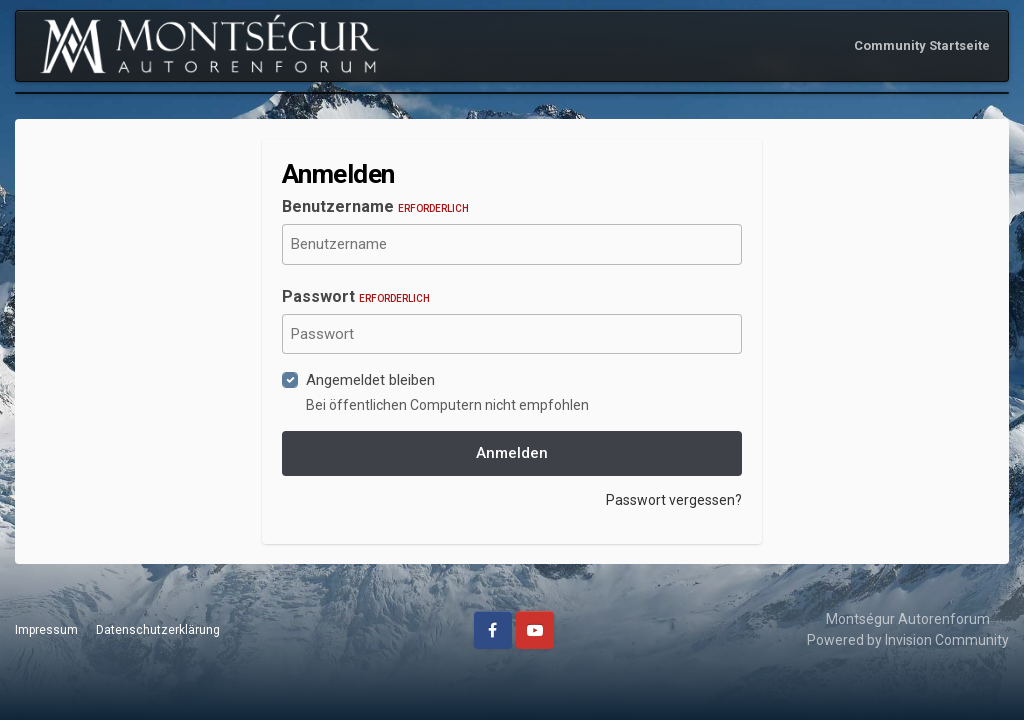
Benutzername (375, 206)
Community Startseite (922, 45)
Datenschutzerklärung (158, 630)
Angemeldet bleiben (370, 380)
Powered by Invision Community (908, 640)
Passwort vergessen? (674, 500)
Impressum (46, 630)
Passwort (356, 296)
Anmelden (512, 453)
